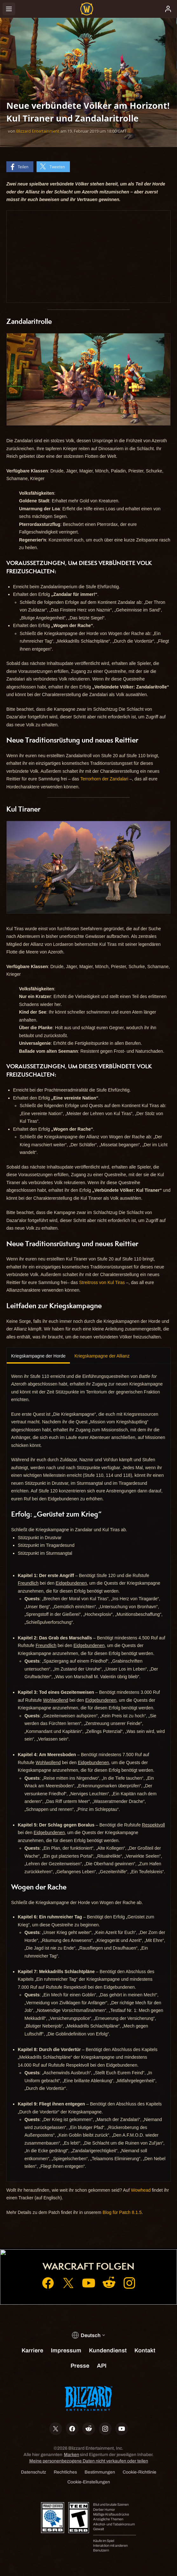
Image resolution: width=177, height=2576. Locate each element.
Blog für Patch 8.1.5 (122, 2212)
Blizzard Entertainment (37, 131)
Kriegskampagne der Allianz (102, 1355)
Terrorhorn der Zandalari (104, 778)
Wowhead (141, 2190)
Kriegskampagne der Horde (38, 1355)
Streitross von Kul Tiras (102, 1282)
